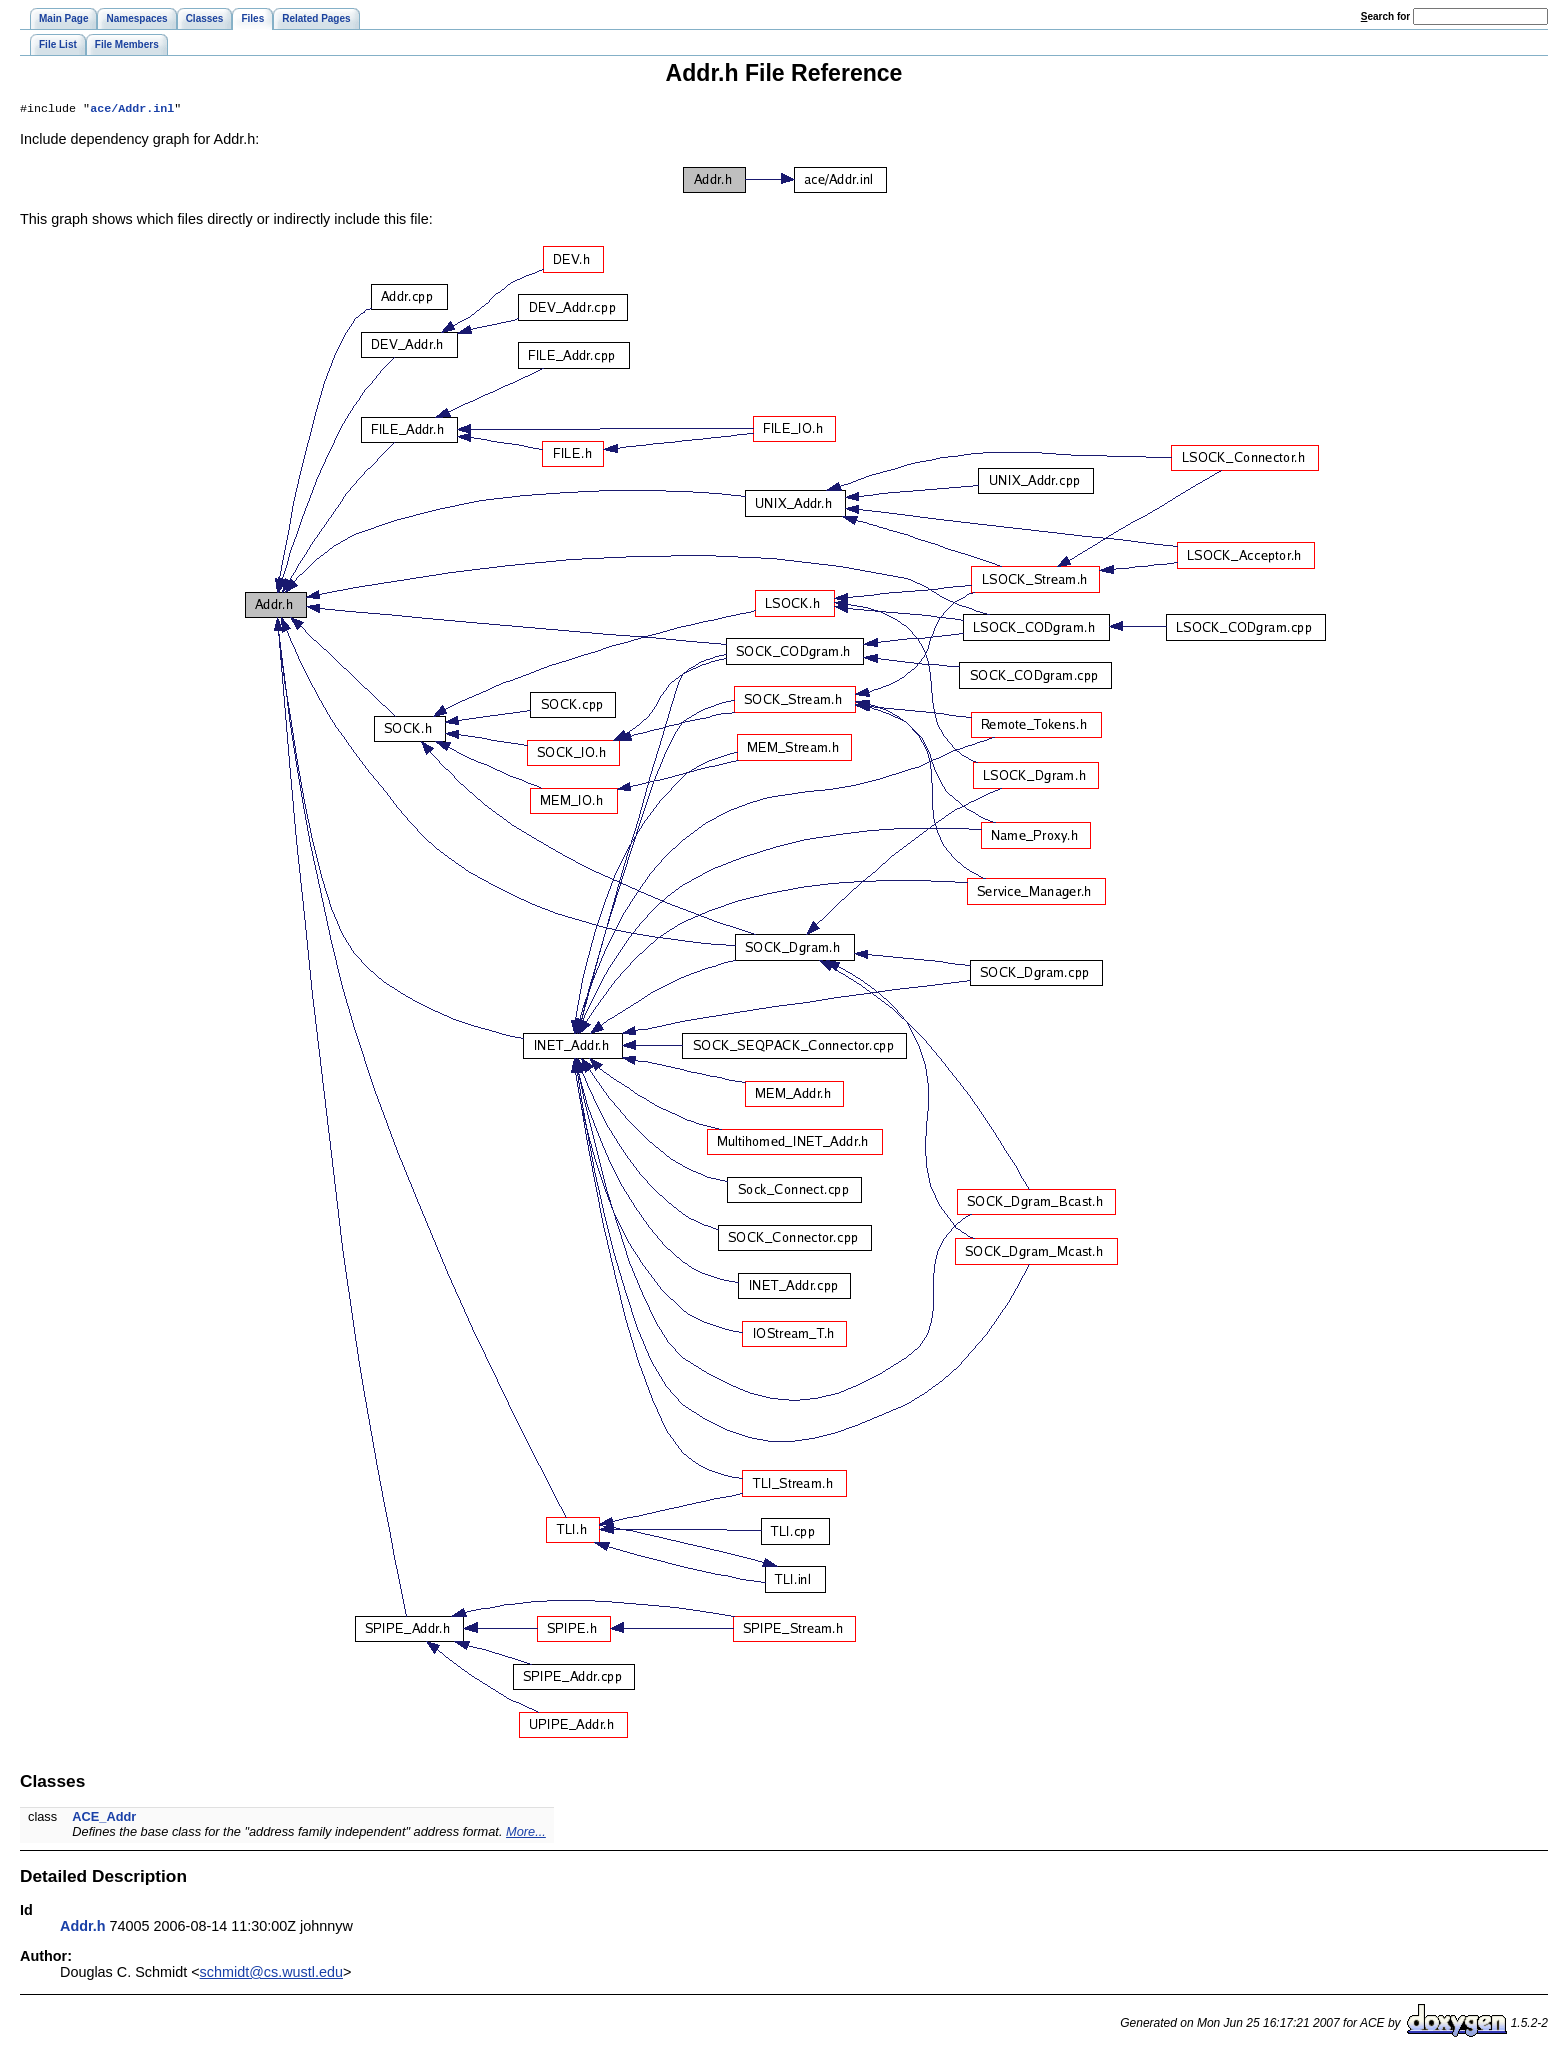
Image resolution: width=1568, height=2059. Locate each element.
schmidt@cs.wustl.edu (271, 1974)
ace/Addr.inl (132, 110)
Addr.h (83, 1928)
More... (526, 1833)
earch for (1385, 16)
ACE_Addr (104, 1818)
